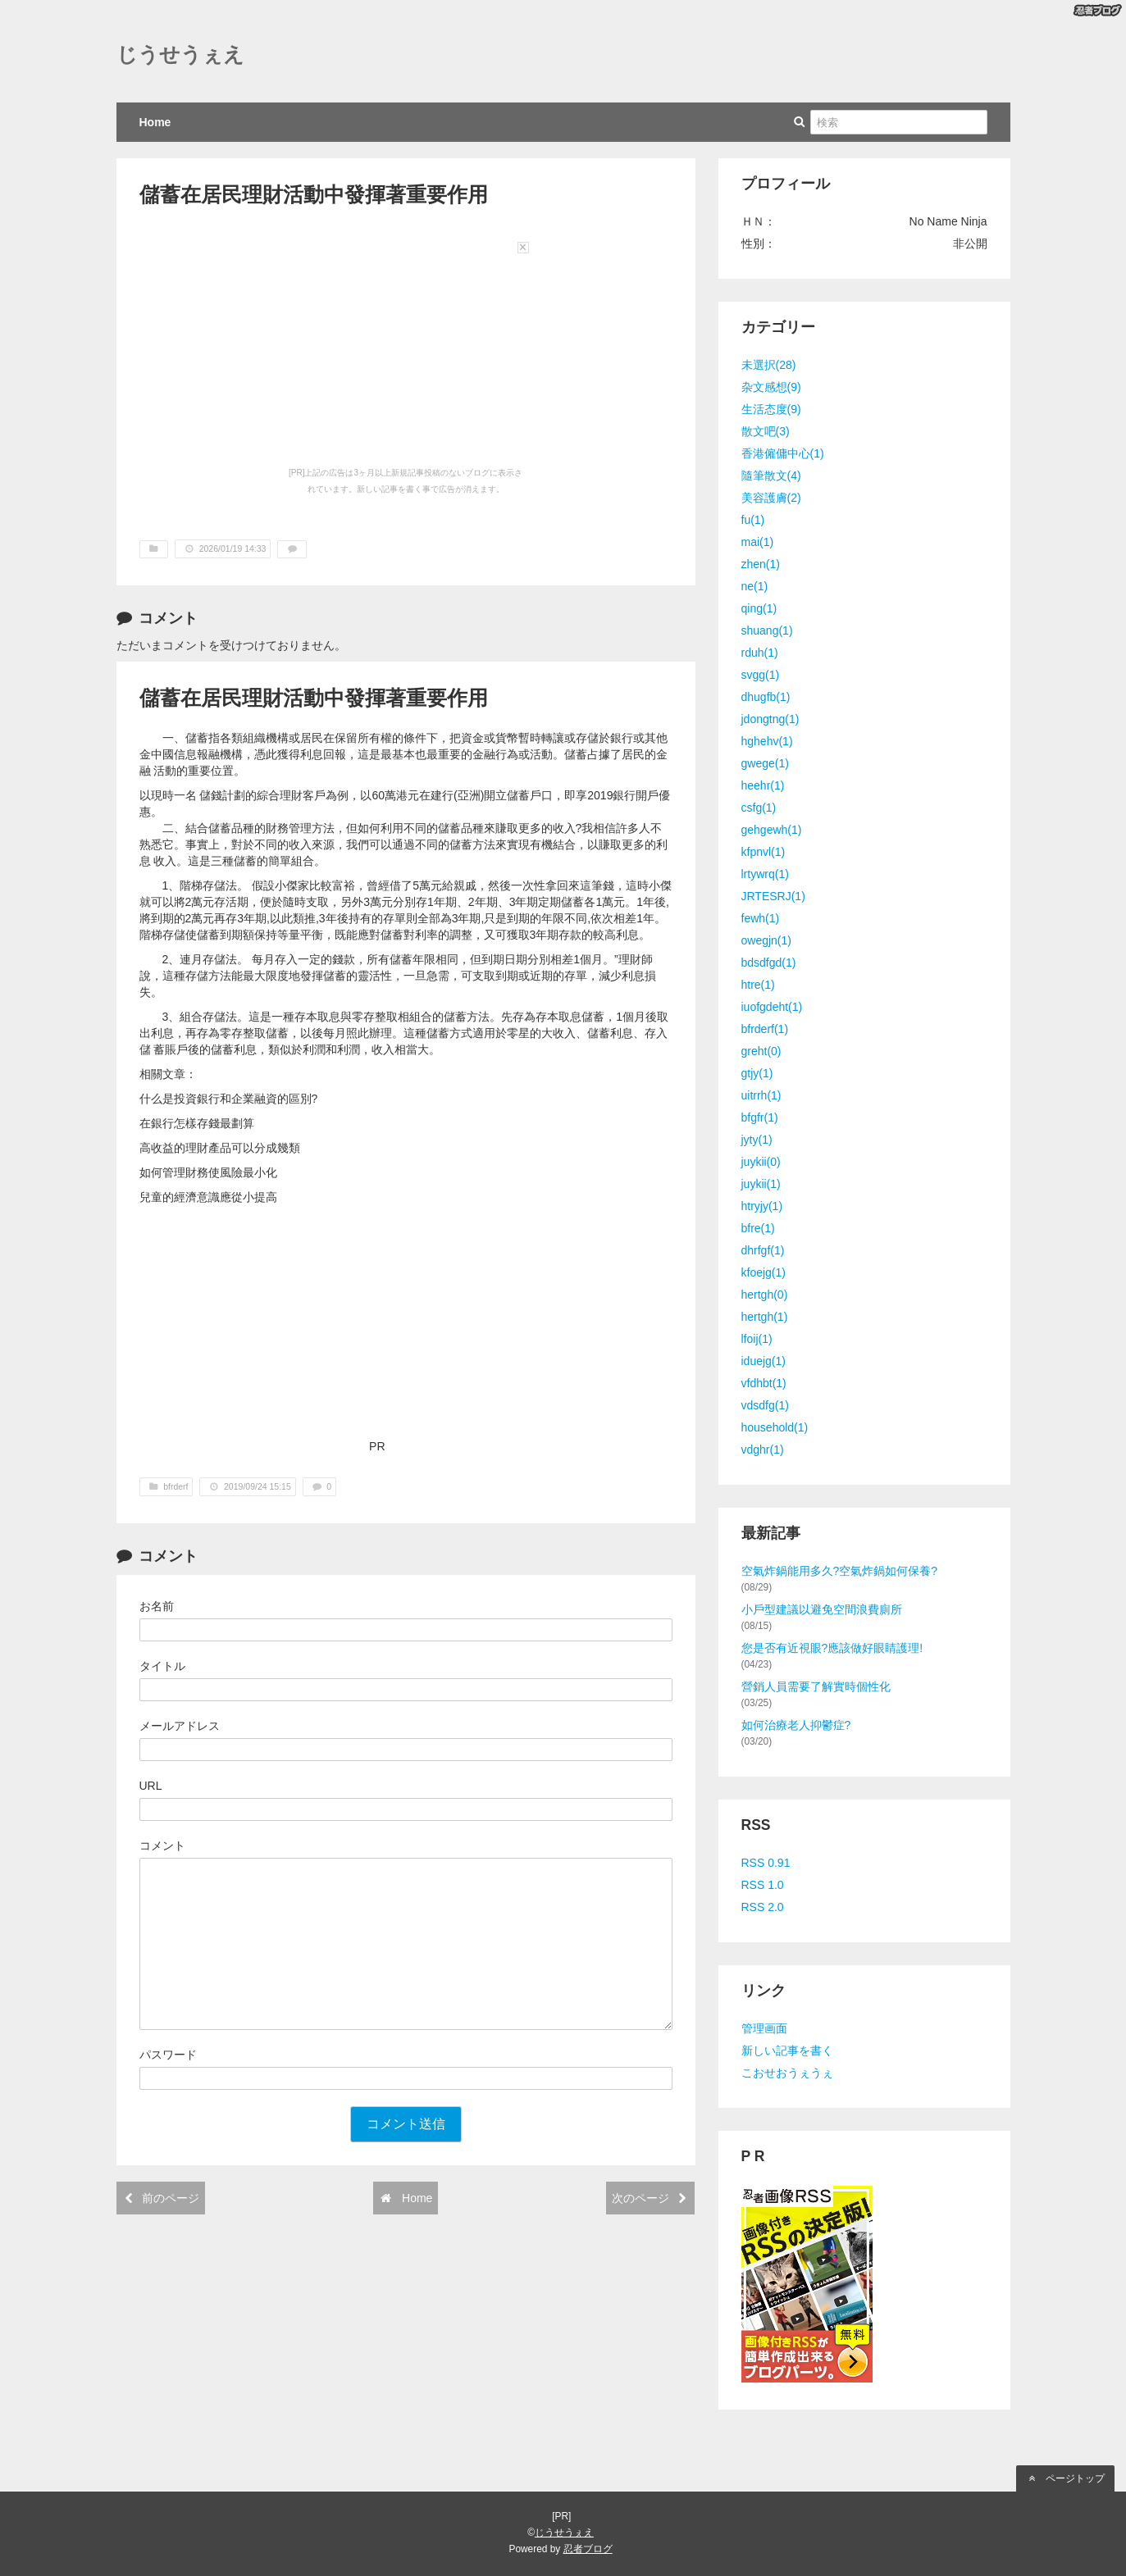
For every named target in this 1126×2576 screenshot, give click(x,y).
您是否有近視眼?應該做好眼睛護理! (832, 1647)
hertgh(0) (764, 1294)
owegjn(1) (766, 940)
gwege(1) (765, 763)
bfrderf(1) (765, 1028)
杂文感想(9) (771, 387)
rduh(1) (759, 652)
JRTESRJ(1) (773, 896)
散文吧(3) (765, 431)
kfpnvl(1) (763, 851)
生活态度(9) (771, 409)
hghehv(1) (767, 741)
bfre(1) (758, 1228)
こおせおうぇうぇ (787, 2072)
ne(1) (754, 586)
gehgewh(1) (771, 829)
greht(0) (761, 1051)
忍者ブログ (588, 2549)
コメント (162, 1845)
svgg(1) (760, 674)
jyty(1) (757, 1139)
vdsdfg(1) (765, 1405)
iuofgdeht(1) (772, 1006)
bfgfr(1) (759, 1117)
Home (155, 122)
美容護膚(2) (771, 497)
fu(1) (753, 519)
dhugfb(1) (766, 696)
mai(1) (757, 541)
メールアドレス (179, 1725)
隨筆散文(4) (771, 475)
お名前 (156, 1606)
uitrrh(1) (761, 1095)
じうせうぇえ (180, 54)
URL (150, 1785)
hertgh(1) (764, 1316)
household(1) (775, 1427)
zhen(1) (760, 564)
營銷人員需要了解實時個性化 (816, 1686)
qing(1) (759, 608)
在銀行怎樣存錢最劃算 (196, 1123)
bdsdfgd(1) (768, 962)
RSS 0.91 (766, 1862)
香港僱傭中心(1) (782, 453)
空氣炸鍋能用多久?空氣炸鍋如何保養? (839, 1570)
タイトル (162, 1666)
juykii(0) (761, 1161)
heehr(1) (763, 785)
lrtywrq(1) (765, 874)
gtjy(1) (757, 1073)
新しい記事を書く (787, 2050)
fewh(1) (760, 918)
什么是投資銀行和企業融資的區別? (228, 1098)
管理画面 (764, 2028)
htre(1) (758, 984)
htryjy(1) (762, 1206)
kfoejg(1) (763, 1272)
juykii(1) (761, 1183)
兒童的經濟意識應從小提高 (208, 1197)
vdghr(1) (762, 1449)
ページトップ (1065, 2478)
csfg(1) (759, 807)
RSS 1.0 (762, 1884)
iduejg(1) (763, 1361)
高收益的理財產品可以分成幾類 (219, 1147)
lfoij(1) (757, 1338)
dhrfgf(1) (763, 1250)
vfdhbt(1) (763, 1383)
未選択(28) (768, 364)
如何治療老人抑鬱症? (796, 1725)
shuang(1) (767, 630)
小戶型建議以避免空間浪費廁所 (821, 1609)
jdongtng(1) (770, 719)
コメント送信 (406, 2124)
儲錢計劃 (221, 795)
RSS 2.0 (762, 1907)
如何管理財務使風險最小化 (208, 1172)
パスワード (168, 2054)
